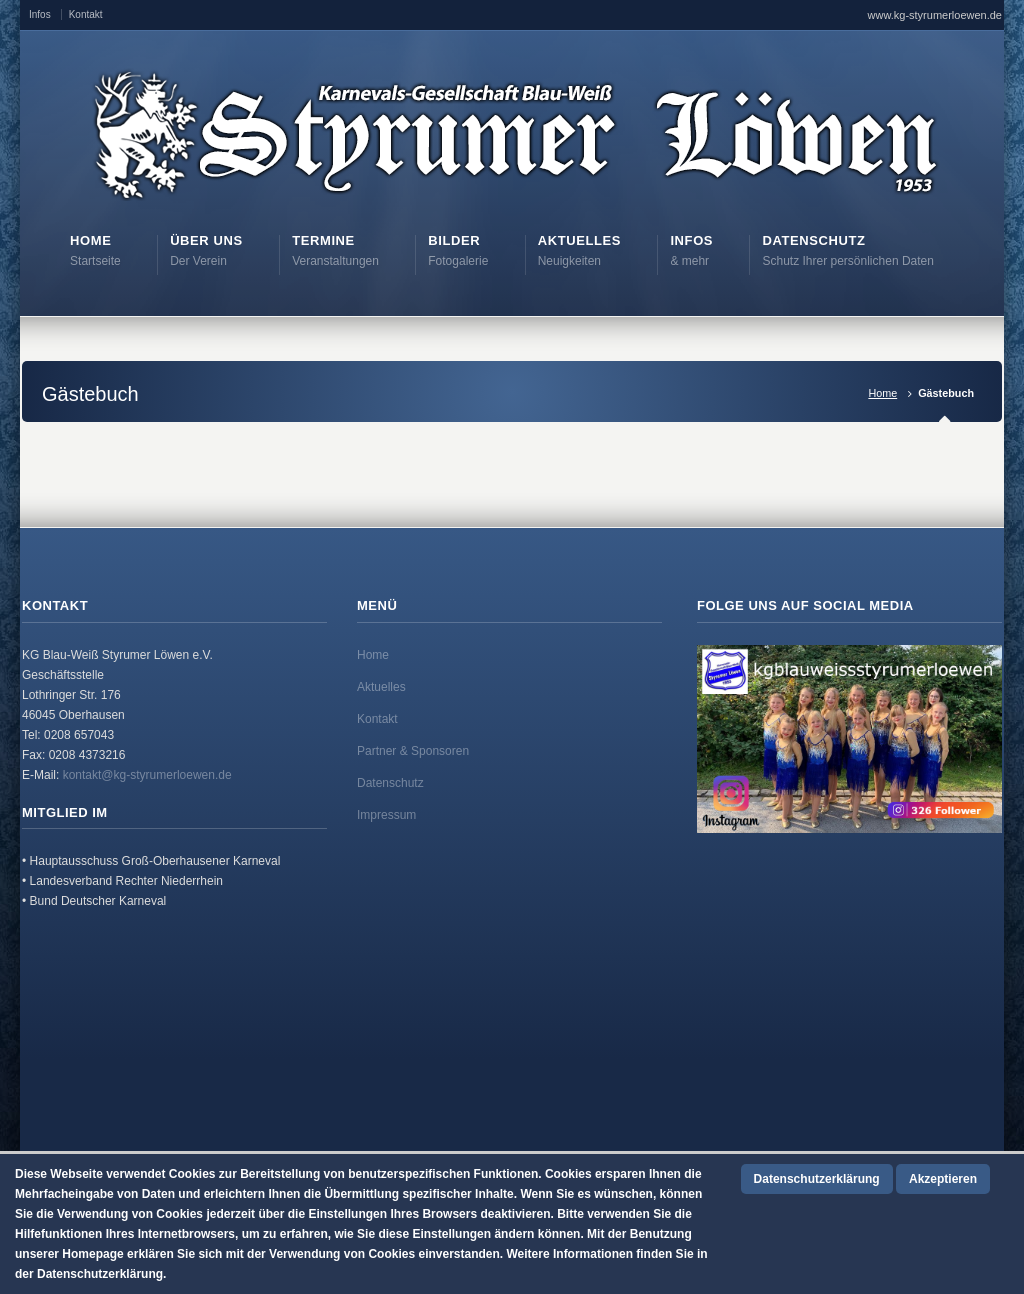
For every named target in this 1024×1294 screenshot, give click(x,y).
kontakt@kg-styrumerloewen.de (147, 775)
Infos (40, 14)
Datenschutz (390, 783)
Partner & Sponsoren (413, 751)
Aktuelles (381, 687)
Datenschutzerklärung (817, 1179)
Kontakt (86, 14)
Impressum (386, 815)
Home (882, 393)
